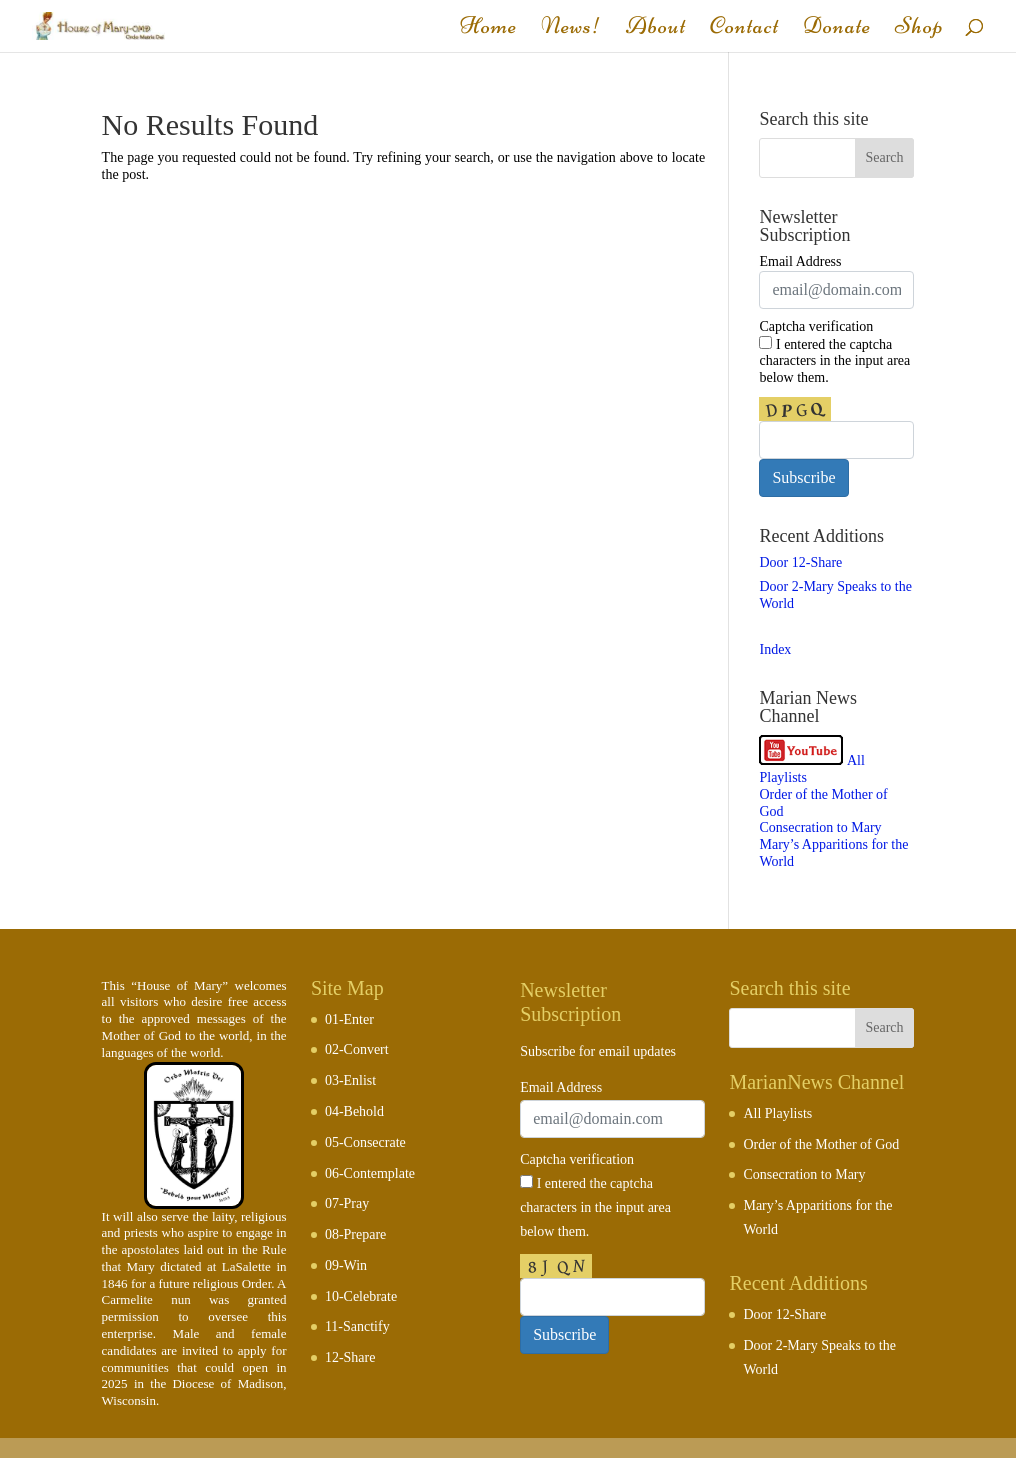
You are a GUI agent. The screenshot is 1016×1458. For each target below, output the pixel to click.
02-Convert (357, 1049)
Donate (837, 29)
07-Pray (347, 1203)
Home (488, 29)
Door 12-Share (800, 562)
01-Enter (349, 1019)
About (656, 29)
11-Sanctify (357, 1326)
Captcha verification (816, 326)
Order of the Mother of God (821, 1144)
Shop (919, 29)
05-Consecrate (365, 1142)
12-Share (350, 1357)
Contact (744, 29)
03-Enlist (350, 1080)
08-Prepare (355, 1234)
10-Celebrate (361, 1296)
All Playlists (777, 1113)
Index (775, 649)
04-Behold (354, 1111)
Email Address (800, 261)
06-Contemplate (370, 1173)
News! (571, 29)
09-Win (346, 1265)
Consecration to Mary (820, 827)
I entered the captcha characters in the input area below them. (834, 361)
